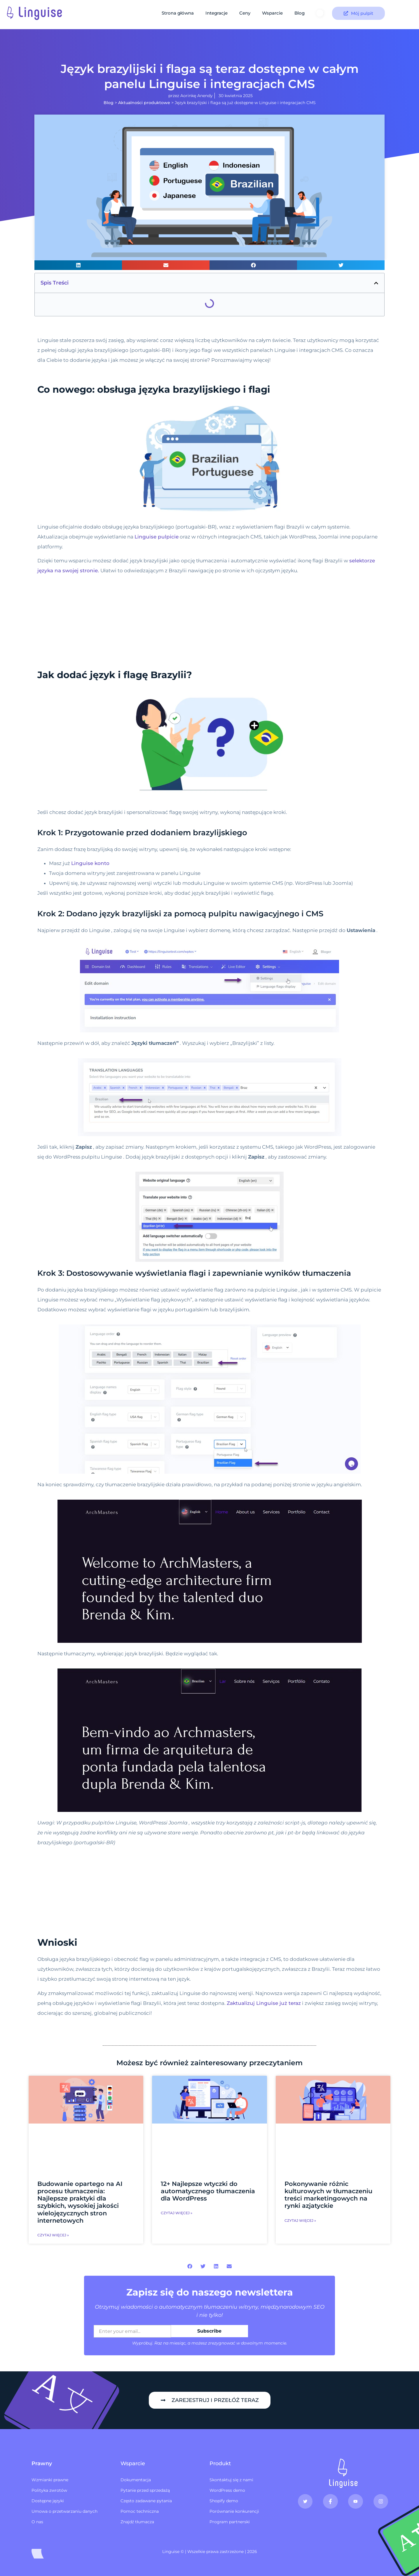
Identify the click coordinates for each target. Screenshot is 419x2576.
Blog (299, 13)
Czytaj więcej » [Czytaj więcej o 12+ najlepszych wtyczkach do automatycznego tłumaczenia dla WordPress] (176, 2213)
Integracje (216, 13)
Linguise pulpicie (157, 537)
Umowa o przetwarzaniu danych (64, 2511)
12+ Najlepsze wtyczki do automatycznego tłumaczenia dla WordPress (208, 2191)
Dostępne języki (48, 2500)
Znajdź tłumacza (137, 2521)
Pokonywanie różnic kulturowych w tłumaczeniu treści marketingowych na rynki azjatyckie (328, 2195)
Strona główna (178, 13)
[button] (78, 265)
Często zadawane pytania (146, 2500)
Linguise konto (90, 863)
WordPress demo (227, 2490)
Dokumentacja (136, 2479)
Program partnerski (229, 2521)
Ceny (244, 13)
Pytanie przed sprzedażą (145, 2490)
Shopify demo (223, 2500)
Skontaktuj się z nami (231, 2479)
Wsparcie (272, 13)
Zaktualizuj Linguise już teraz (264, 2003)
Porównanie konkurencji (234, 2511)
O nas (37, 2521)
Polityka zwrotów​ (49, 2490)
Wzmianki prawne (50, 2479)
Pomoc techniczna (140, 2511)
